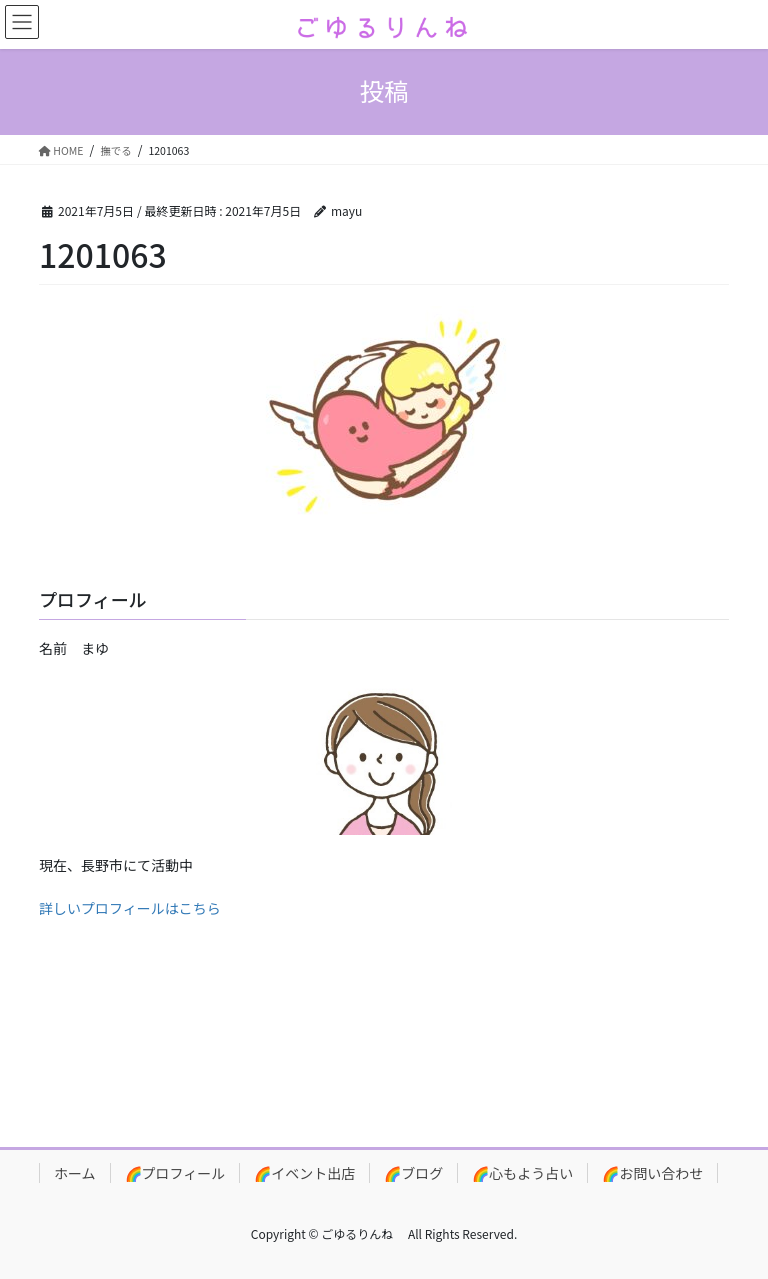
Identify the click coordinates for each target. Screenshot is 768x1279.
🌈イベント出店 (304, 1173)
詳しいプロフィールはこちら (130, 908)
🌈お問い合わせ (652, 1173)
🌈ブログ (413, 1173)
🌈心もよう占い (522, 1173)
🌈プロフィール (175, 1173)
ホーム (75, 1173)
